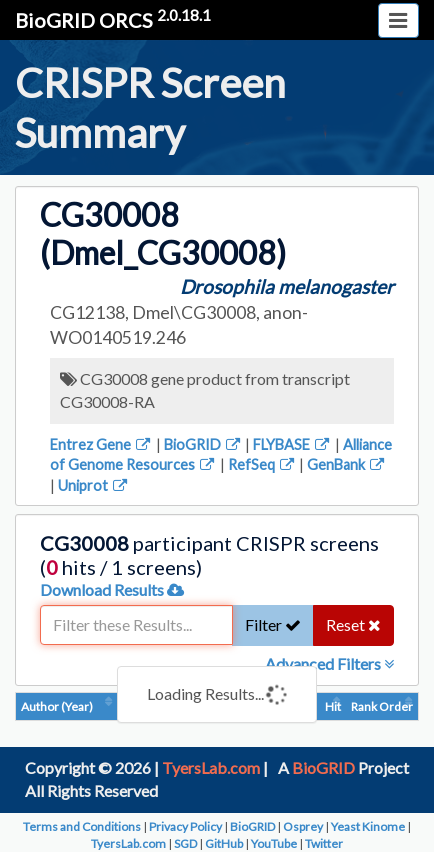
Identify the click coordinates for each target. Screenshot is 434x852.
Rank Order (382, 706)
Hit (333, 706)
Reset (353, 624)
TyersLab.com (211, 767)
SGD (185, 843)
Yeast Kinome (368, 826)
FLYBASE (292, 444)
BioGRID (203, 444)
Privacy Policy (185, 826)
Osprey (303, 826)
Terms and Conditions (82, 826)
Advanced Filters (329, 663)
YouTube (274, 843)
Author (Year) (57, 706)
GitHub (224, 843)
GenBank (347, 464)
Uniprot (94, 485)
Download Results (112, 589)
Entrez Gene (101, 444)
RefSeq (262, 464)
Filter (273, 624)
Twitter (324, 843)
